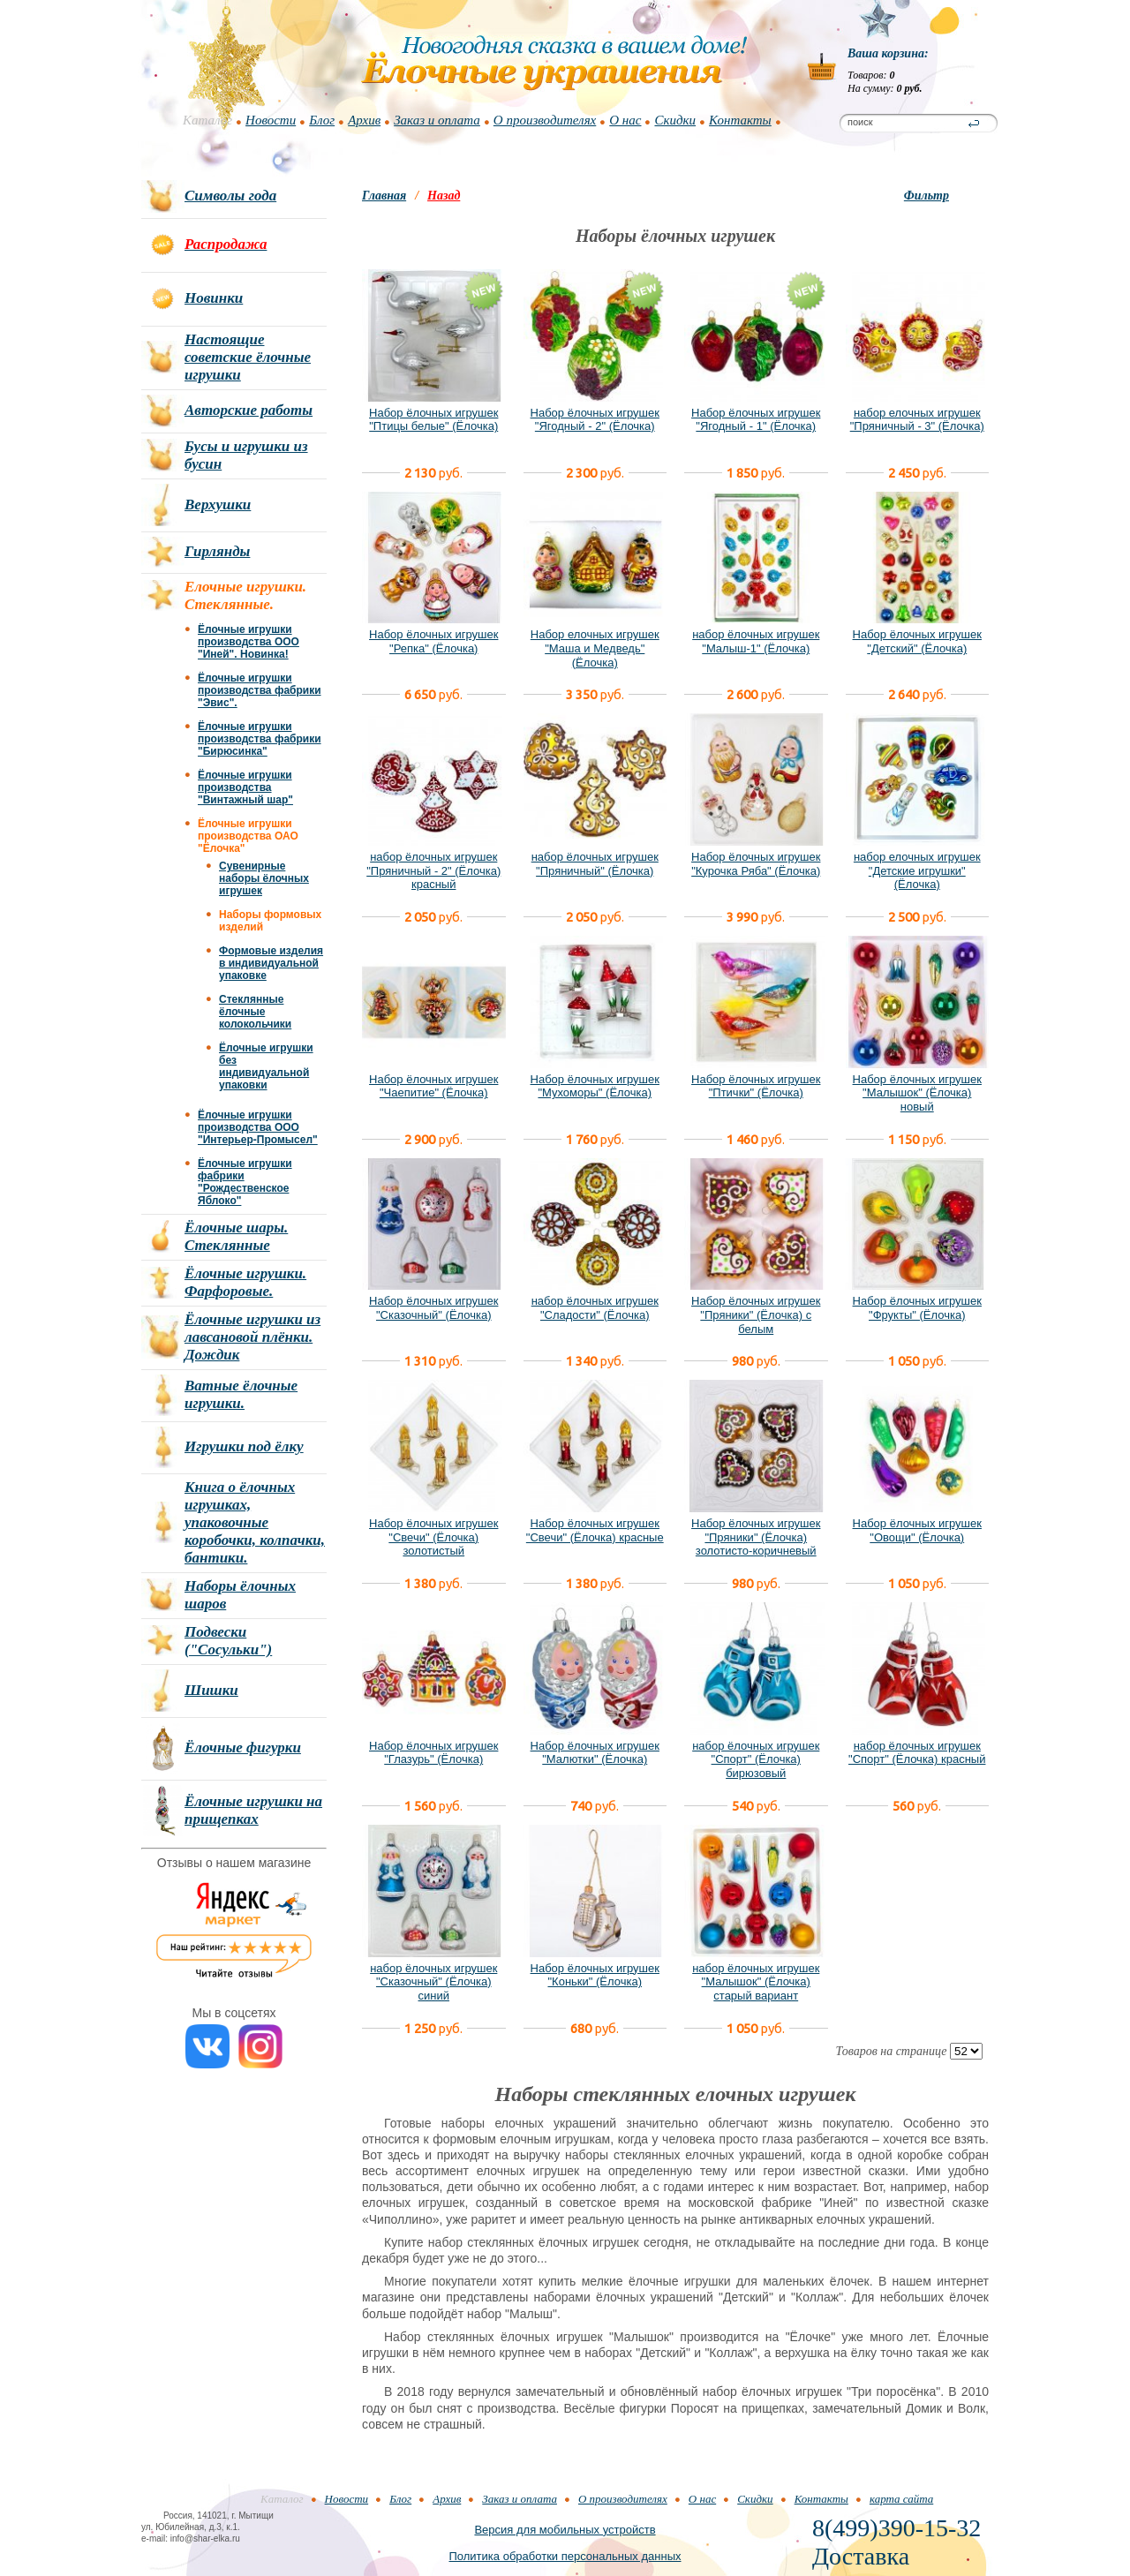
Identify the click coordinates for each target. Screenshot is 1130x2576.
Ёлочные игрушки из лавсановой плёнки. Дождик (252, 1337)
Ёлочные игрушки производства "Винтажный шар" (245, 787)
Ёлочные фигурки (243, 1747)
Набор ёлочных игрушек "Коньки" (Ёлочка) (595, 1975)
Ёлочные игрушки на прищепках (253, 1810)
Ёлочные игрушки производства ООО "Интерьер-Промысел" (258, 1127)
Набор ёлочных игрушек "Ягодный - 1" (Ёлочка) (755, 419)
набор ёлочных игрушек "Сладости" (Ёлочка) (595, 1308)
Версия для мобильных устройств (564, 2529)
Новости (270, 120)
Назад (443, 195)
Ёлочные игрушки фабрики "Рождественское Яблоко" (245, 1182)
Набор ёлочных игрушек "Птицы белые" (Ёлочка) (433, 419)
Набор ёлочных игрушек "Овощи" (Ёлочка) (917, 1530)
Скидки (675, 120)
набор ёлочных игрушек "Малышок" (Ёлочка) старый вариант (755, 1982)
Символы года (230, 195)
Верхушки (218, 504)
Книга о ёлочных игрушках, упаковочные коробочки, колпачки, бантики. (255, 1522)
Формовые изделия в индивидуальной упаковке (271, 963)
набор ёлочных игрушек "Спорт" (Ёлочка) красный (916, 1752)
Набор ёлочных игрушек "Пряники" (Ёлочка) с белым (755, 1314)
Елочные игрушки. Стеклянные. (245, 595)
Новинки (214, 298)
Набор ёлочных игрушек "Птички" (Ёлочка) (755, 1086)
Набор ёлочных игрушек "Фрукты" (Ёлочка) (917, 1308)
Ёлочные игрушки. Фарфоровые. (245, 1282)
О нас (625, 120)
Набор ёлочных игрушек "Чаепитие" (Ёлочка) (433, 1086)
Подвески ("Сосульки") (228, 1640)
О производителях (544, 120)
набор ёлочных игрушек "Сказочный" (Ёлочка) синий (433, 1982)
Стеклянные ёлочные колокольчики (255, 1011)
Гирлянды (217, 551)
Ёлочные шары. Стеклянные (236, 1236)
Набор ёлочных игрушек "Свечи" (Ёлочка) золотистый (433, 1537)
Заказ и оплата (437, 120)
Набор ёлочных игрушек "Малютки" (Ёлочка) (595, 1752)
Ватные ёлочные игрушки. (241, 1394)
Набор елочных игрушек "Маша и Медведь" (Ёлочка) (595, 648)
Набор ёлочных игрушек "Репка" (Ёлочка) (433, 641)
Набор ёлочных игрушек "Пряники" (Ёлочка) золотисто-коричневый (755, 1537)
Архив (364, 120)
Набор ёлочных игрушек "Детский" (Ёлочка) (917, 641)
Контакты (740, 120)
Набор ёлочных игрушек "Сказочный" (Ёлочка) (433, 1308)
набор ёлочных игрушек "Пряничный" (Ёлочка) (595, 863)
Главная (384, 195)
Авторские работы (249, 410)
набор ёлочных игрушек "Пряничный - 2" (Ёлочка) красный (433, 870)
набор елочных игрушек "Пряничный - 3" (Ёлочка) (917, 419)
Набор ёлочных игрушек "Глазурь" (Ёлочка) (433, 1752)
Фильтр (926, 195)
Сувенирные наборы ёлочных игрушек (264, 878)
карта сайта (901, 2498)
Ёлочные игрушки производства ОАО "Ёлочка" (248, 836)
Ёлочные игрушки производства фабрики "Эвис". (259, 690)
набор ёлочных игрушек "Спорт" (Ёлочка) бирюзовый (755, 1759)
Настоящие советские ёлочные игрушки (248, 357)
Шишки (211, 1690)
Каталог (207, 120)
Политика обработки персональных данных (564, 2556)
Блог (322, 120)
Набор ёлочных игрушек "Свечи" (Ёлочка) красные (595, 1530)
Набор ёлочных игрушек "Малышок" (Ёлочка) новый (917, 1093)
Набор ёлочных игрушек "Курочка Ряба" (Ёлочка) (755, 863)
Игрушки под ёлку (244, 1446)
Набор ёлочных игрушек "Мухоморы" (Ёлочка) (595, 1086)
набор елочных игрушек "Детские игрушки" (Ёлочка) (917, 870)
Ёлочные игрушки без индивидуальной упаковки (266, 1066)
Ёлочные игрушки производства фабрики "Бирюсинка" (259, 738)
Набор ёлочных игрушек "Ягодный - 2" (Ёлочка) (595, 419)
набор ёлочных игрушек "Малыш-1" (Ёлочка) (755, 641)
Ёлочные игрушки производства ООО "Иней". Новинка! (248, 641)
